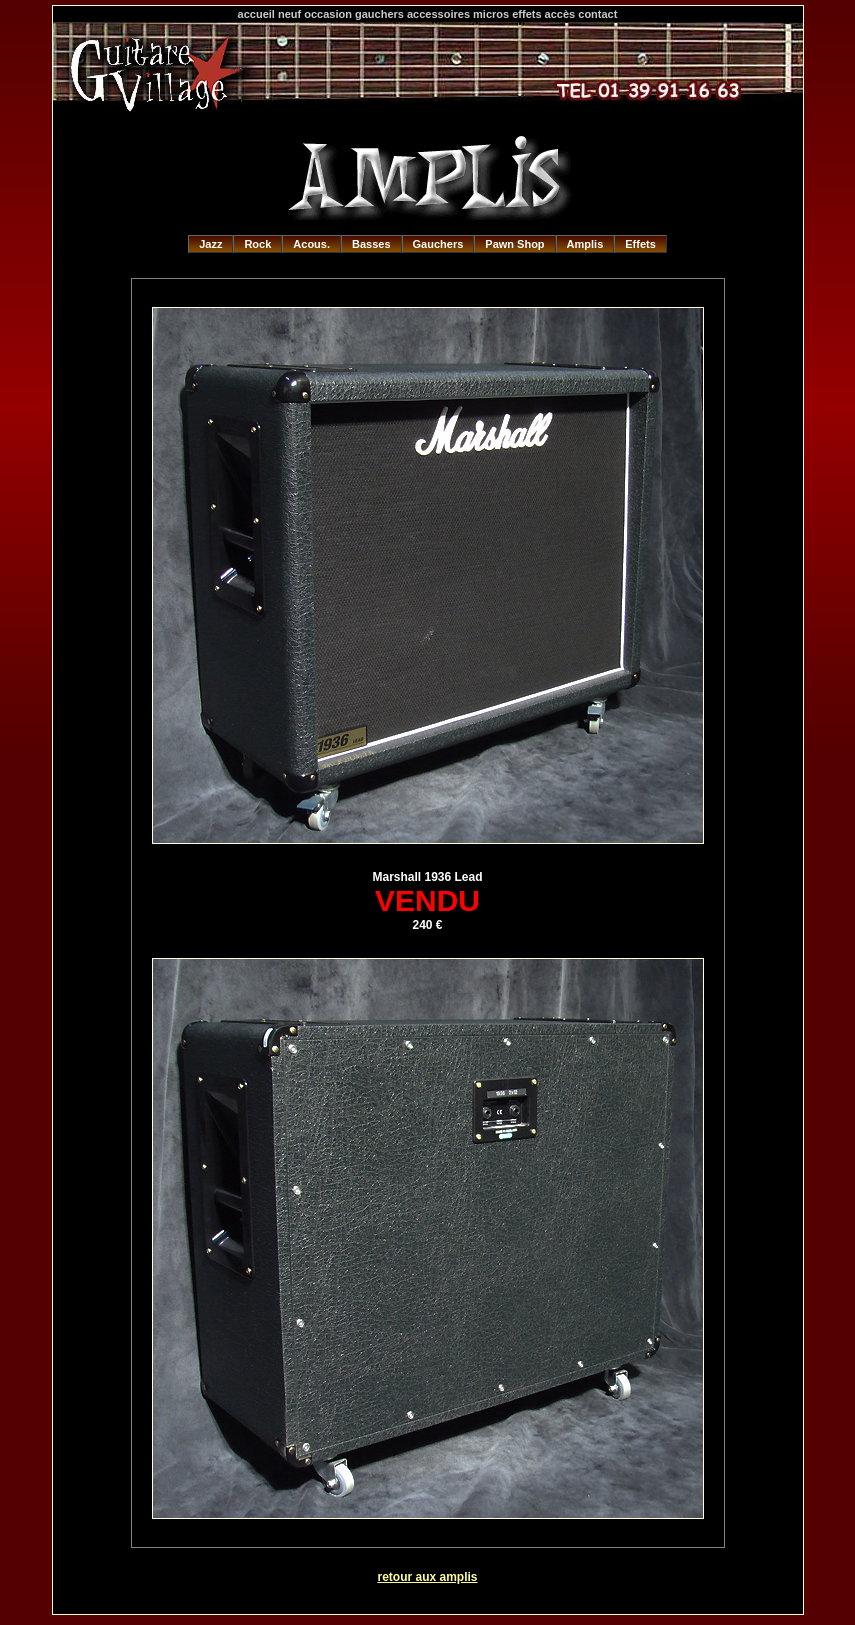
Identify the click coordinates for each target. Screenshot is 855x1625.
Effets (640, 244)
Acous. (311, 244)
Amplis (585, 244)
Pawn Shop (514, 244)
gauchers (379, 14)
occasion (328, 14)
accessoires (438, 14)
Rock (257, 244)
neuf (289, 14)
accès (560, 14)
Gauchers (438, 244)
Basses (371, 244)
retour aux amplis (427, 1577)
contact (597, 14)
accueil (256, 14)
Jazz (210, 244)
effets (526, 14)
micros (491, 14)
